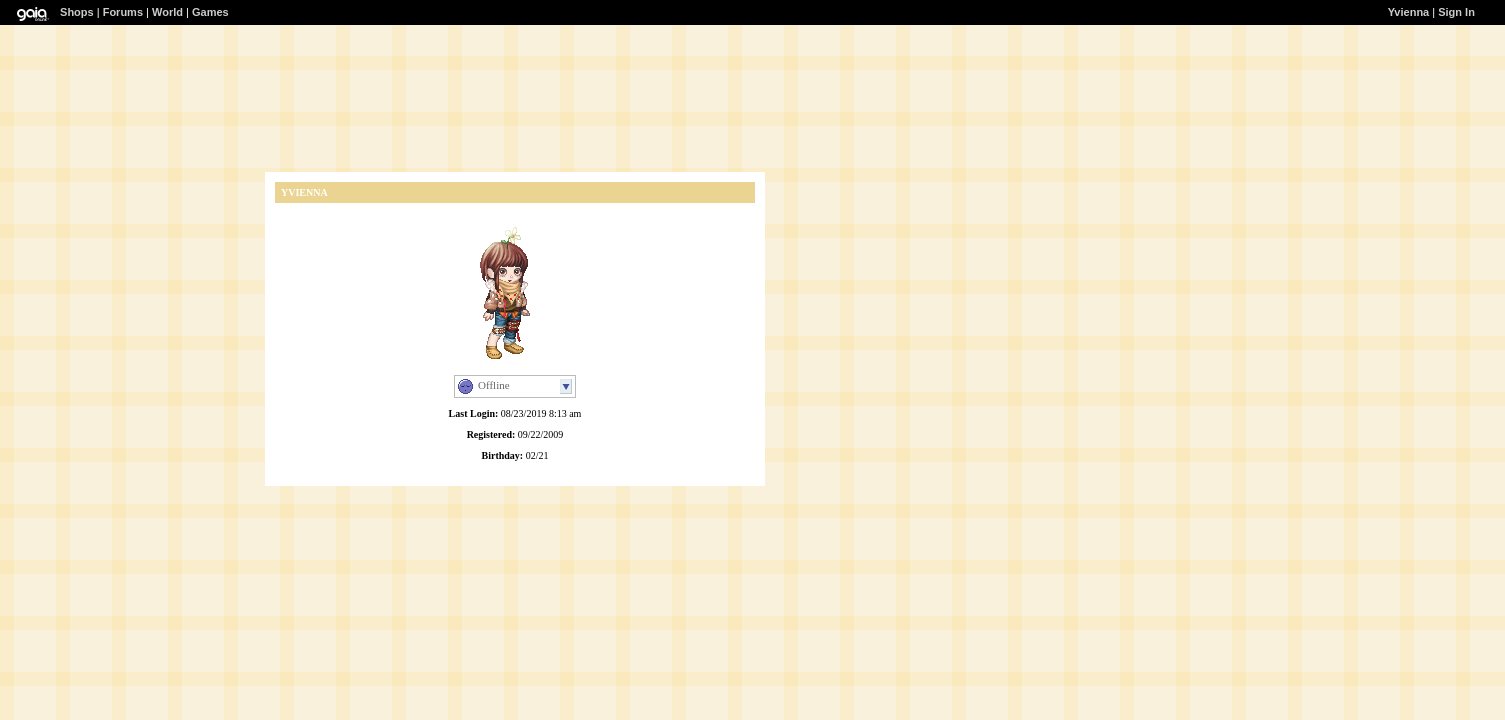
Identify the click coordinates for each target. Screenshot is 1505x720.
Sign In (1456, 12)
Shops (77, 12)
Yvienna (1409, 12)
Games (210, 12)
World (167, 12)
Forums (123, 12)
